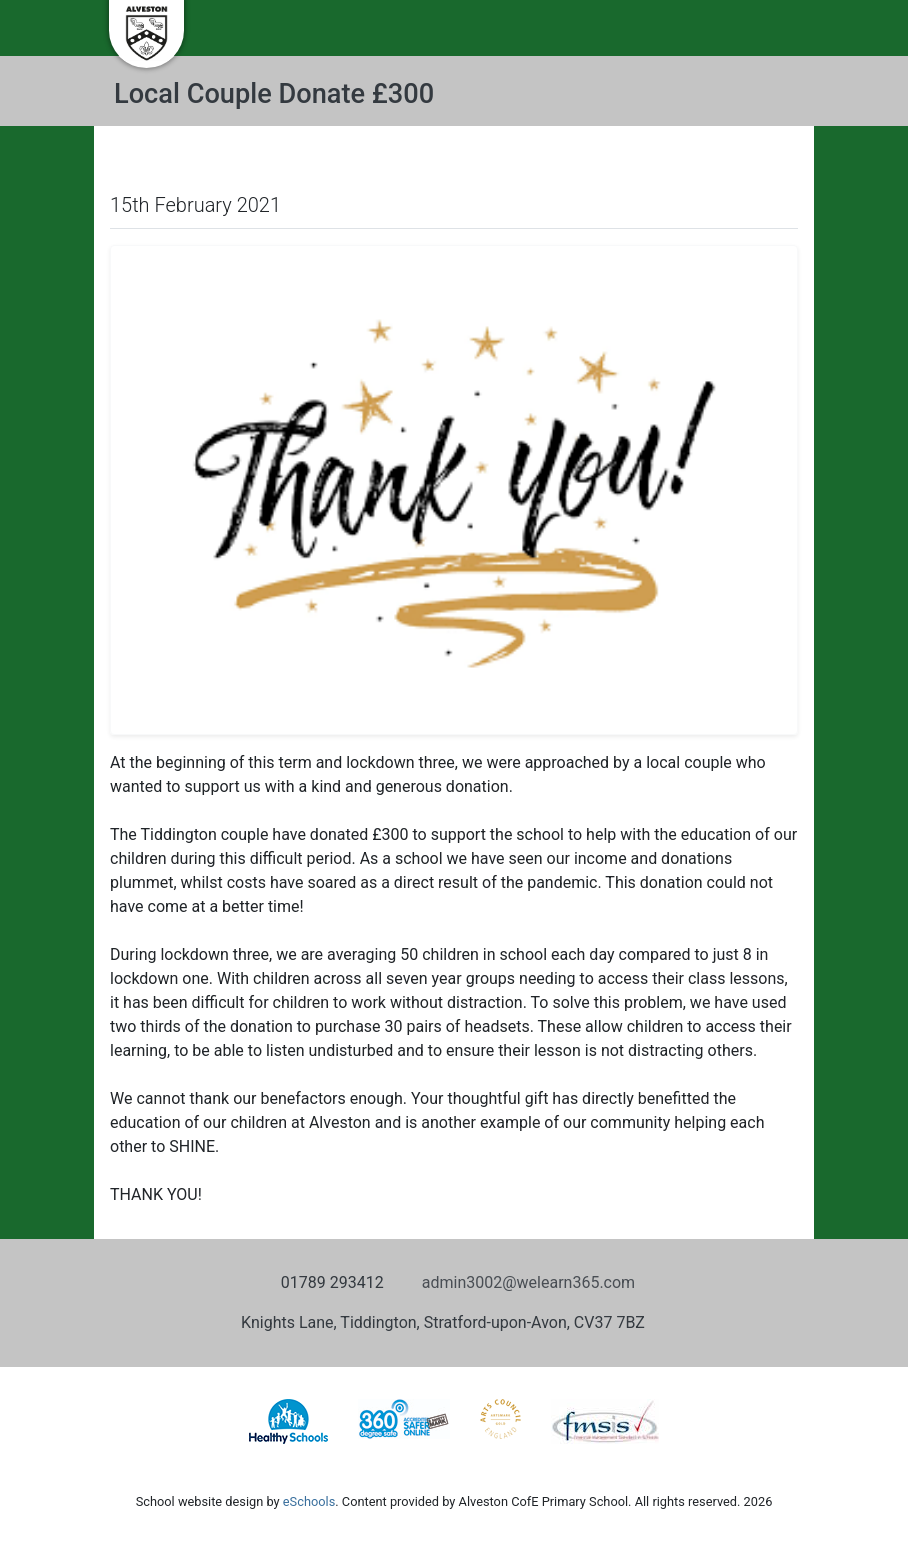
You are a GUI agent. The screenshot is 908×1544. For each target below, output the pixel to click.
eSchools (309, 1501)
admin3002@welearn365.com (528, 1282)
